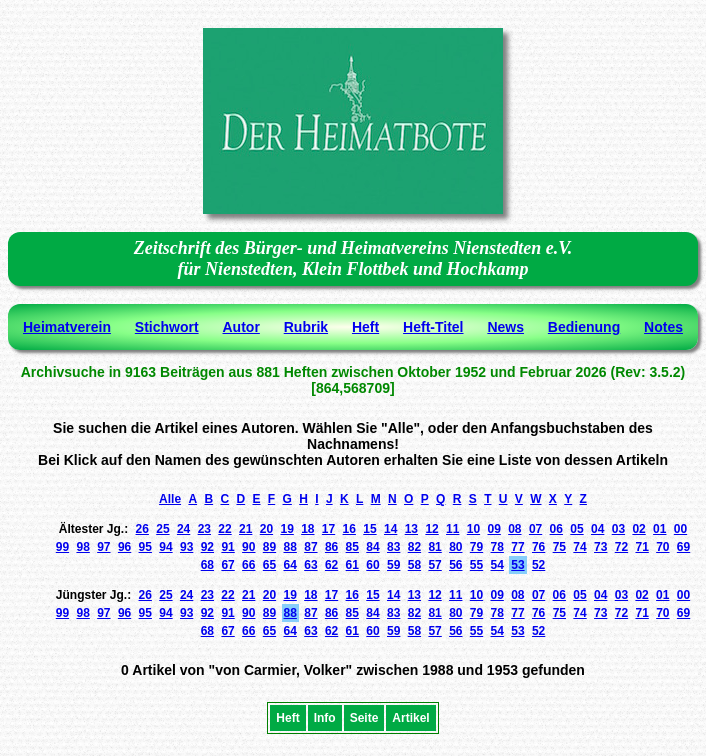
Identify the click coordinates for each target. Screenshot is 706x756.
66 (248, 565)
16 (349, 529)
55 (476, 565)
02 (638, 529)
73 (600, 547)
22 (224, 529)
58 (414, 565)
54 (497, 565)
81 (434, 547)
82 (414, 547)
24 (183, 529)
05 (576, 529)
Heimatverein (67, 327)
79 (476, 547)
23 (204, 529)
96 (124, 547)
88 (290, 547)
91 (227, 547)
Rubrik (306, 327)
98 (82, 547)
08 (514, 529)
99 (62, 547)
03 (618, 529)
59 (393, 565)
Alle (170, 499)
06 (556, 529)
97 (103, 547)
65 (269, 565)
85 (352, 547)
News (505, 327)
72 (621, 547)
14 (390, 529)
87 (310, 547)
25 (162, 529)
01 (659, 529)
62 (331, 565)
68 (207, 565)
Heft (365, 327)
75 (559, 547)
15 (369, 529)
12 (431, 529)
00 (680, 529)
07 (535, 529)
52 (538, 565)
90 (248, 547)
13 (411, 529)
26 (142, 529)
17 (328, 529)
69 (683, 547)
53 (517, 565)
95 (145, 547)
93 (186, 547)
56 (455, 565)
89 (269, 547)
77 (517, 547)
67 (227, 565)
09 (493, 529)
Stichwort (167, 327)
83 (393, 547)
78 (497, 547)
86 (331, 547)
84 (372, 547)
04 (597, 529)
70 (662, 547)
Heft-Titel (433, 327)
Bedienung (584, 327)
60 (372, 565)
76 (538, 547)
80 (455, 547)
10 (473, 529)
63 (310, 565)
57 (434, 565)
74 (579, 547)
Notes (663, 327)
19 (286, 529)
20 (266, 529)
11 (452, 529)
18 (307, 529)
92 (207, 547)
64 (290, 565)
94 (165, 547)
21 (245, 529)
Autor (241, 327)
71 (641, 547)
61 (352, 565)
